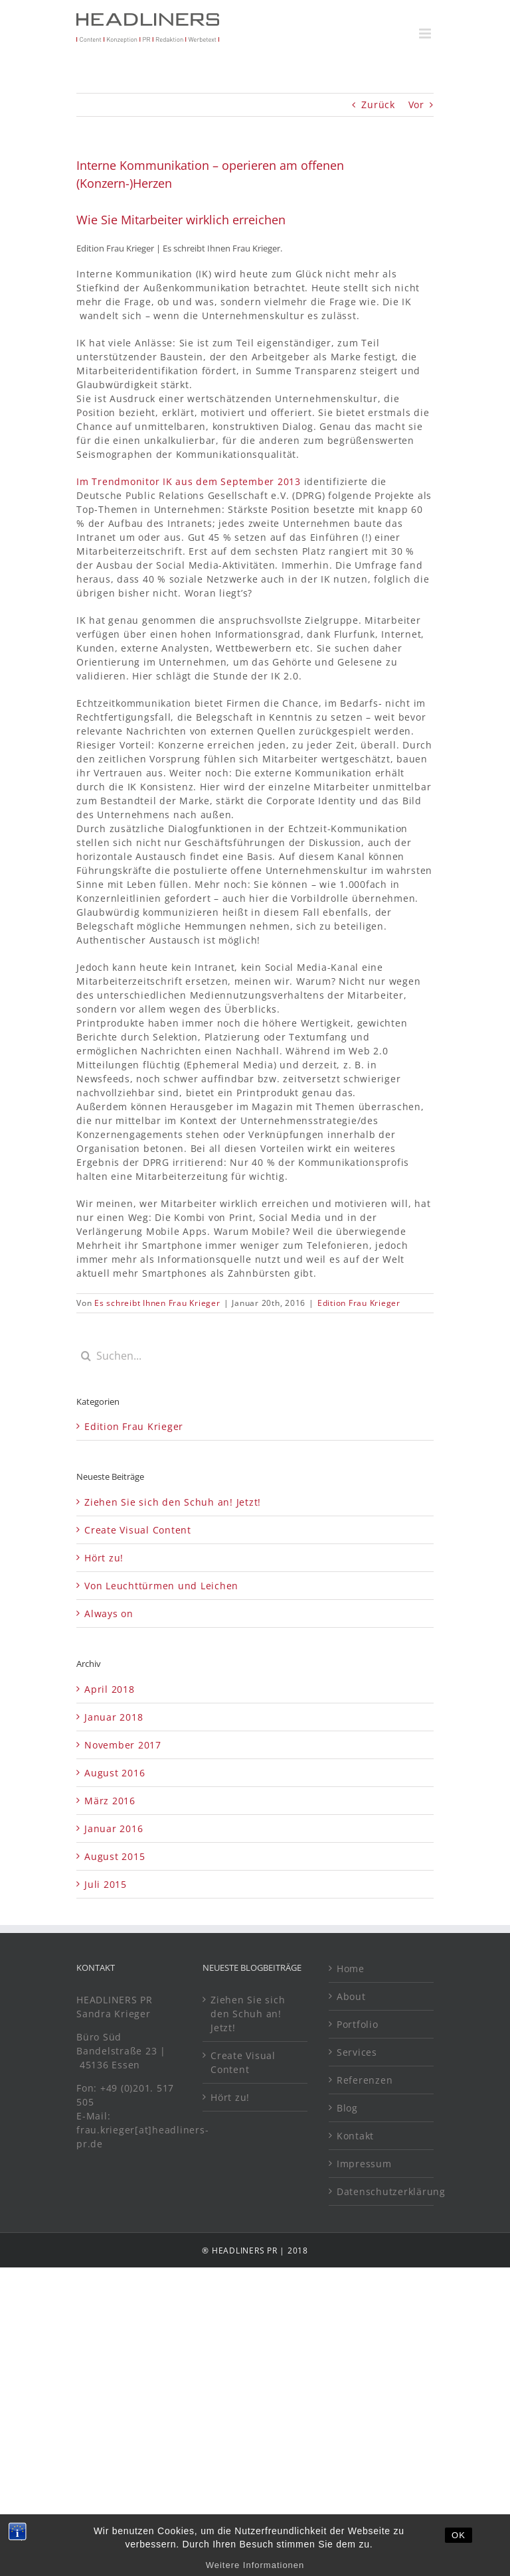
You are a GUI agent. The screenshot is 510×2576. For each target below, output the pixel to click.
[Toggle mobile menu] (426, 33)
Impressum (364, 2163)
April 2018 (109, 1689)
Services (357, 2052)
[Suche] (86, 1356)
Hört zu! (104, 1557)
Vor (416, 104)
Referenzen (365, 2080)
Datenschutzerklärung (382, 2191)
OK (459, 2547)
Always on (108, 1613)
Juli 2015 (105, 1884)
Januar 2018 (113, 1717)
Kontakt (355, 2135)
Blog (347, 2108)
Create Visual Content (137, 1530)
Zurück (378, 104)
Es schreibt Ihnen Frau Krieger (157, 1303)
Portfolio (358, 2024)
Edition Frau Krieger (358, 1303)
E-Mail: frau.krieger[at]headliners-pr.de (142, 2130)
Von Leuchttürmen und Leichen (161, 1585)
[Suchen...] (255, 1356)
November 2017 (122, 1745)
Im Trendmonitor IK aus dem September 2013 (188, 481)
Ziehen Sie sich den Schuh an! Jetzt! (172, 1502)
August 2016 (114, 1772)
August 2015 (114, 1856)
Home (351, 1968)
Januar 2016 (113, 1828)
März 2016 (109, 1800)
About (351, 1996)
